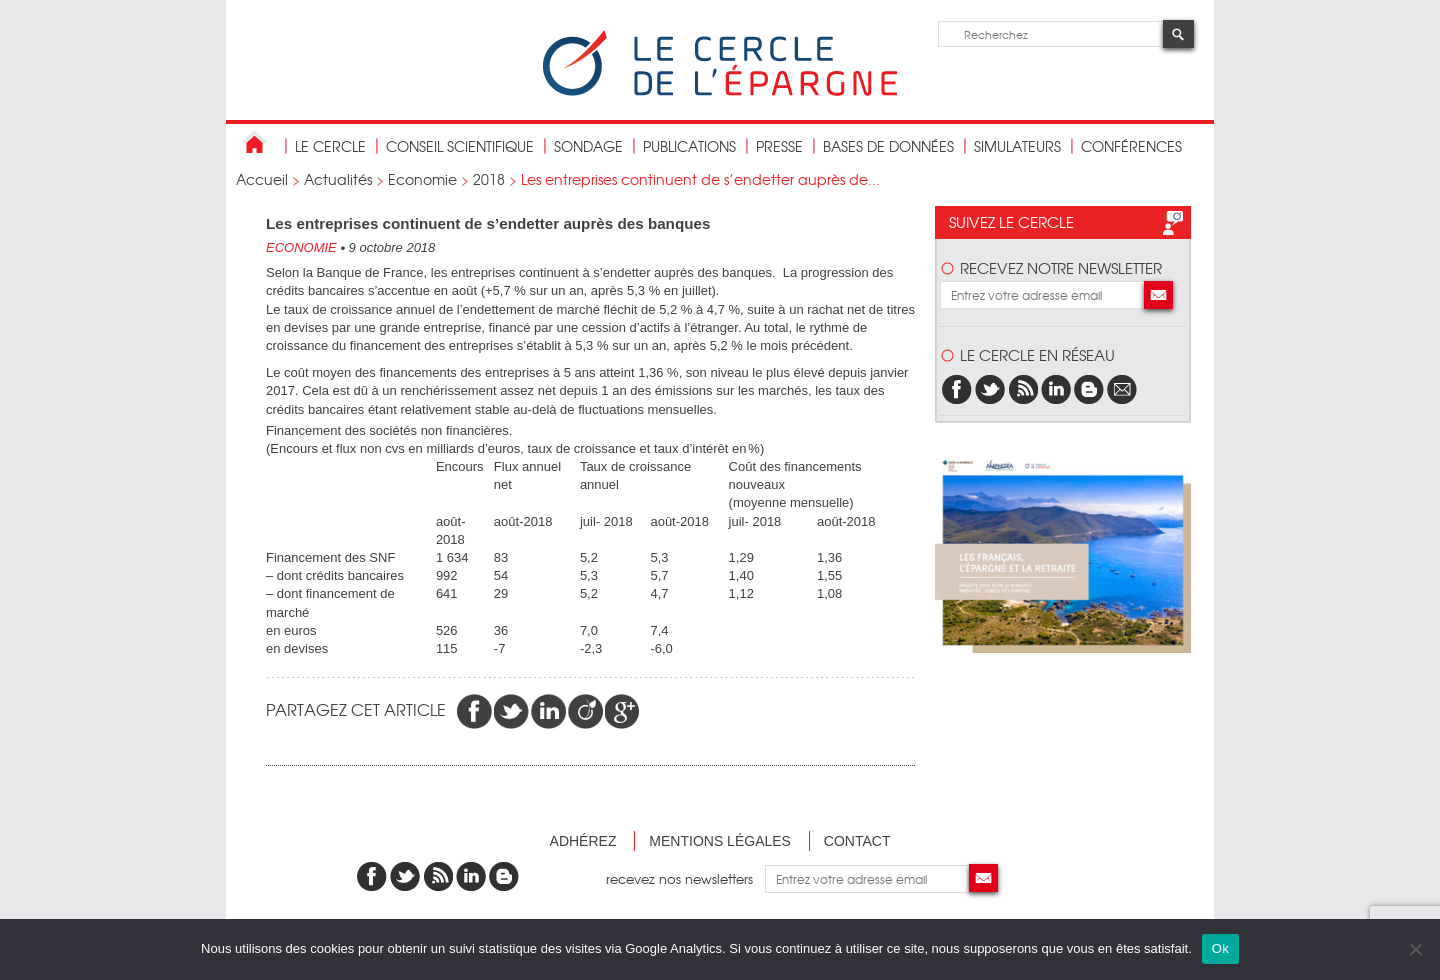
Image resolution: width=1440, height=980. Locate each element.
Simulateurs (1017, 146)
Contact (857, 841)
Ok (1220, 948)
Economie (422, 179)
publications (689, 146)
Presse (779, 146)
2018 (489, 179)
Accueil (262, 179)
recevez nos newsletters (685, 878)
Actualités (338, 179)
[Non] (1415, 949)
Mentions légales (720, 841)
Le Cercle (330, 146)
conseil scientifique (460, 146)
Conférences (1131, 146)
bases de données (888, 146)
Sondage (588, 146)
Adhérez (583, 841)
